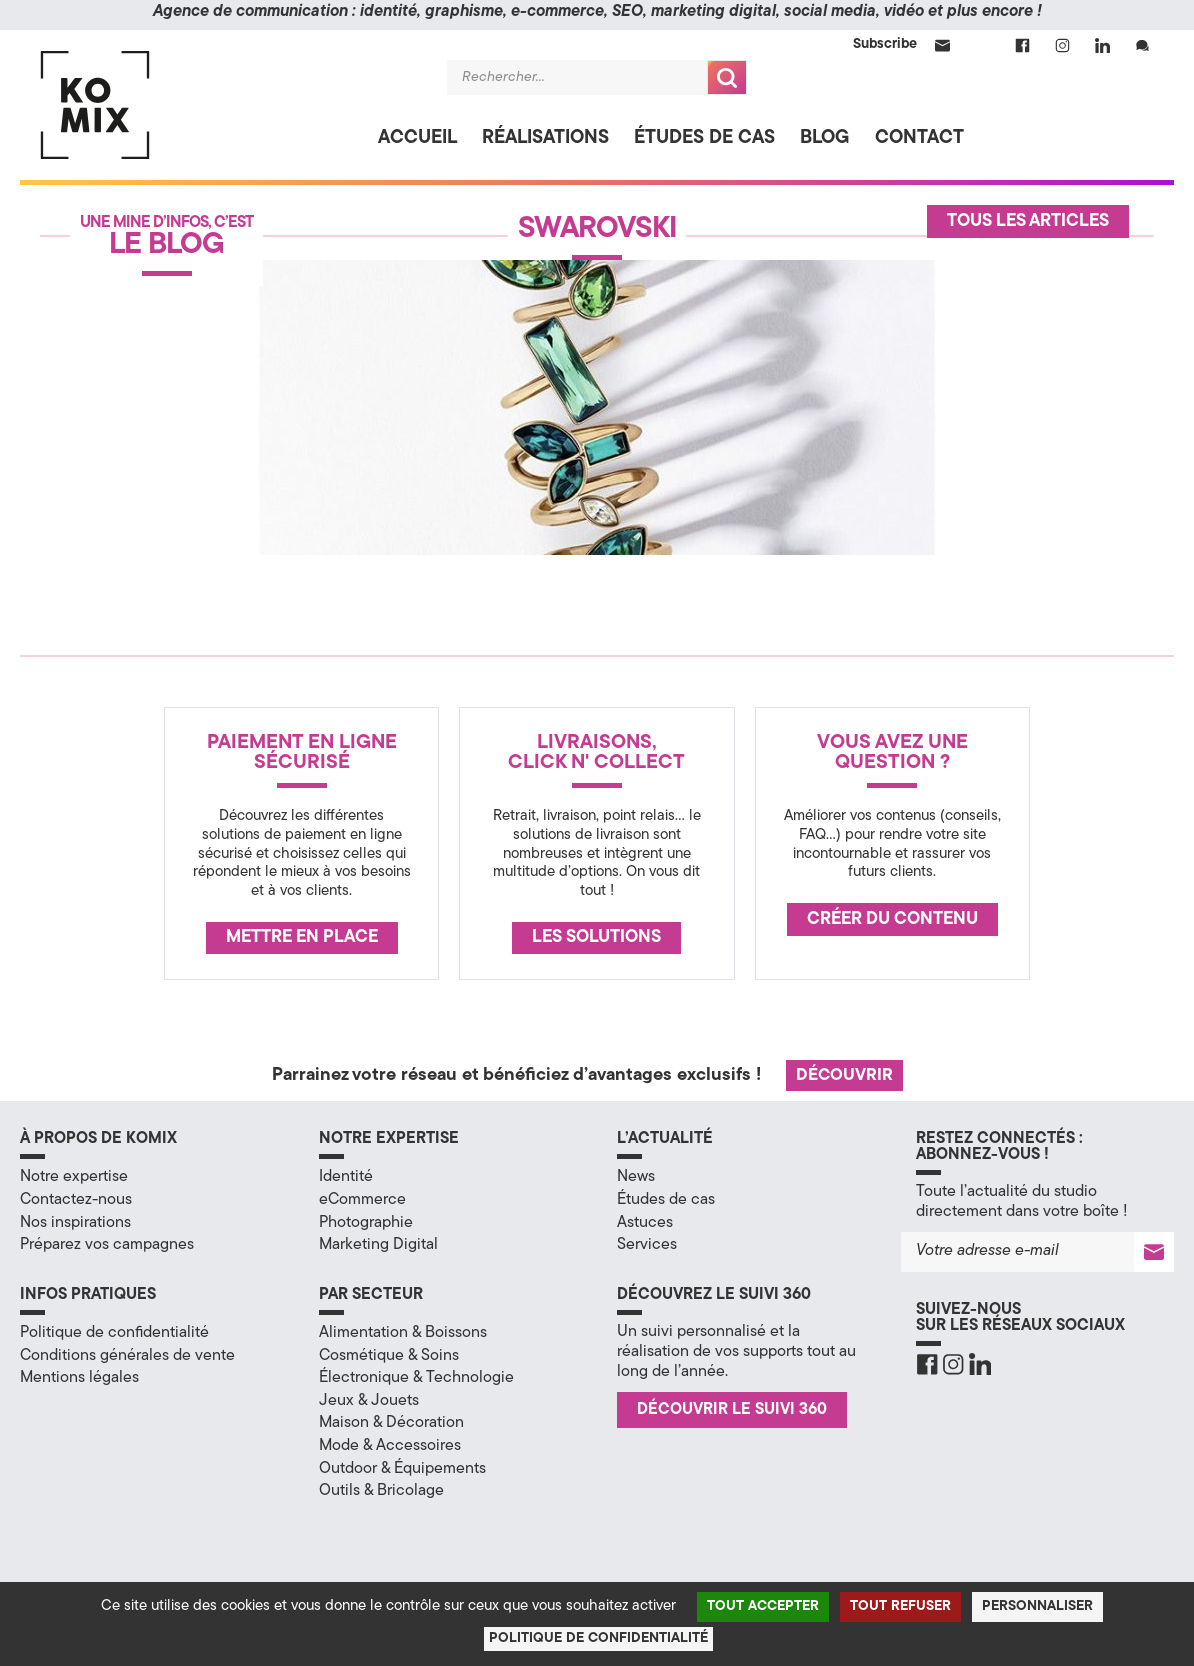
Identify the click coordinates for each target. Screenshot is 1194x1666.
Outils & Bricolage (381, 1491)
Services (647, 1245)
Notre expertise (74, 1177)
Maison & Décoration (391, 1423)
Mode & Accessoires (390, 1446)
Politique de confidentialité (114, 1333)
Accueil (417, 138)
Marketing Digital (378, 1245)
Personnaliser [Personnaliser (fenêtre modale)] (1037, 1606)
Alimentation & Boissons (403, 1333)
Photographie (366, 1223)
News (636, 1177)
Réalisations (545, 138)
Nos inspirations (75, 1223)
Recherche (727, 77)
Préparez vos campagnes (107, 1245)
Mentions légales (79, 1378)
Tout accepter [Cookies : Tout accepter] (763, 1606)
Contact (919, 138)
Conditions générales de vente (127, 1356)
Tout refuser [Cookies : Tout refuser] (900, 1606)
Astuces (645, 1223)
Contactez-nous (76, 1200)
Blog (825, 138)
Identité (346, 1177)
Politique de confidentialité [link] (598, 1638)
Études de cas (704, 138)
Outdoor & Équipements (402, 1469)
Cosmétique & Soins (389, 1356)
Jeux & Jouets (369, 1401)
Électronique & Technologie (416, 1378)
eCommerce (362, 1200)
